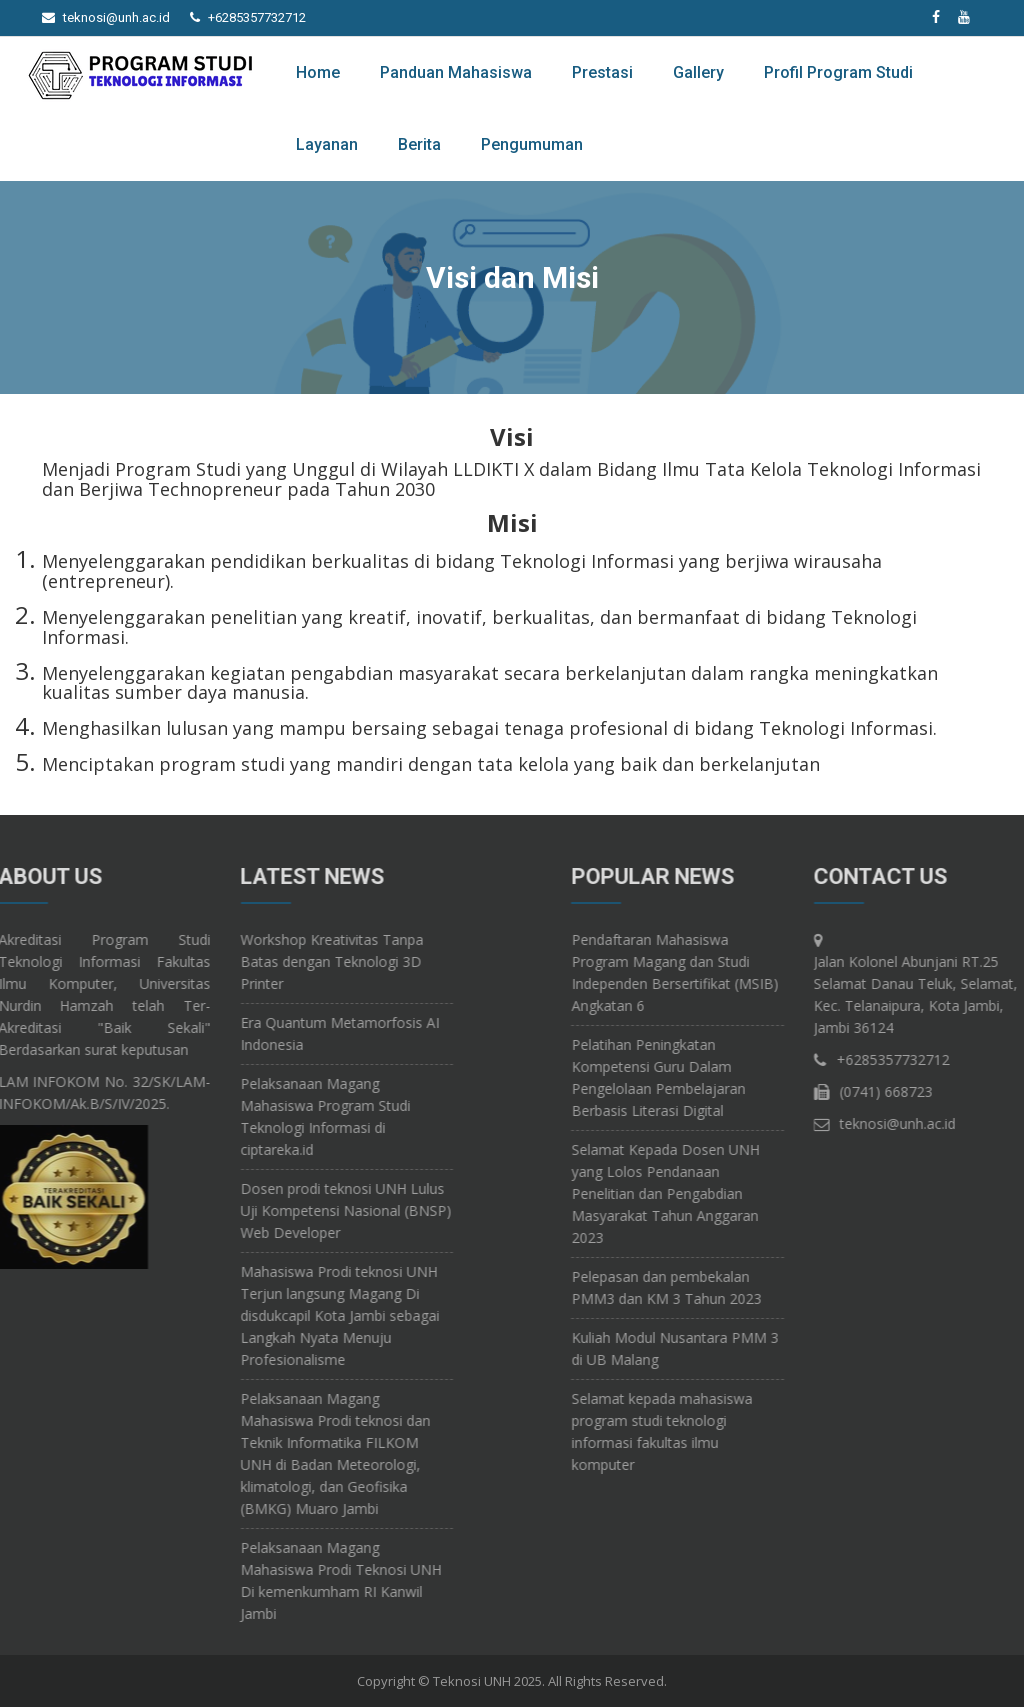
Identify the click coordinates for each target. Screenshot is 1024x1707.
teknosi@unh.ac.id (116, 17)
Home (318, 72)
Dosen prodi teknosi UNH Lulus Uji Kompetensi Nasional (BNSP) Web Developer (246, 1210)
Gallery (698, 72)
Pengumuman (532, 144)
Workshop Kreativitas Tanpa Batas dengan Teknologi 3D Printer (232, 961)
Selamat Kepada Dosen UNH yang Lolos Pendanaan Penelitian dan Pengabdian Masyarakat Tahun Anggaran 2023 (764, 1193)
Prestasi (602, 72)
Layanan (327, 144)
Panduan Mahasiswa (456, 72)
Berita (419, 144)
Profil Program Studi (838, 72)
